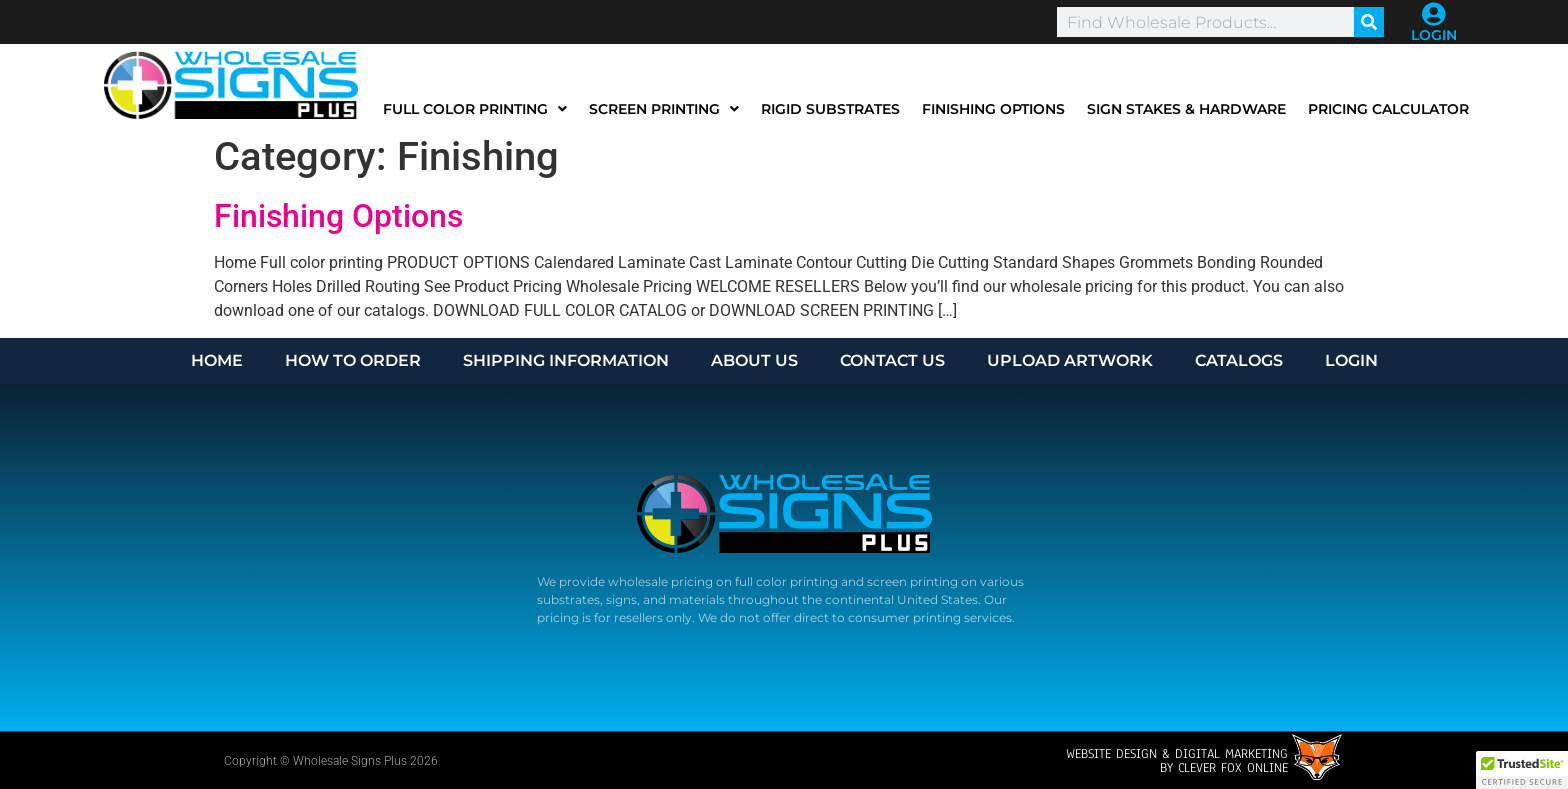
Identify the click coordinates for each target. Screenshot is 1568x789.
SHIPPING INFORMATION (566, 360)
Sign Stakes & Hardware (1186, 109)
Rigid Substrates (830, 109)
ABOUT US (754, 360)
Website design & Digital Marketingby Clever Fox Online (1177, 761)
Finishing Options (993, 109)
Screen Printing (664, 109)
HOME (217, 360)
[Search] (1369, 22)
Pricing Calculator (1388, 109)
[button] (1522, 770)
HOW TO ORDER (353, 360)
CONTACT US (892, 360)
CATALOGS (1239, 360)
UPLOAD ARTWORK (1070, 360)
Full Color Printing (475, 109)
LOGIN (1434, 35)
